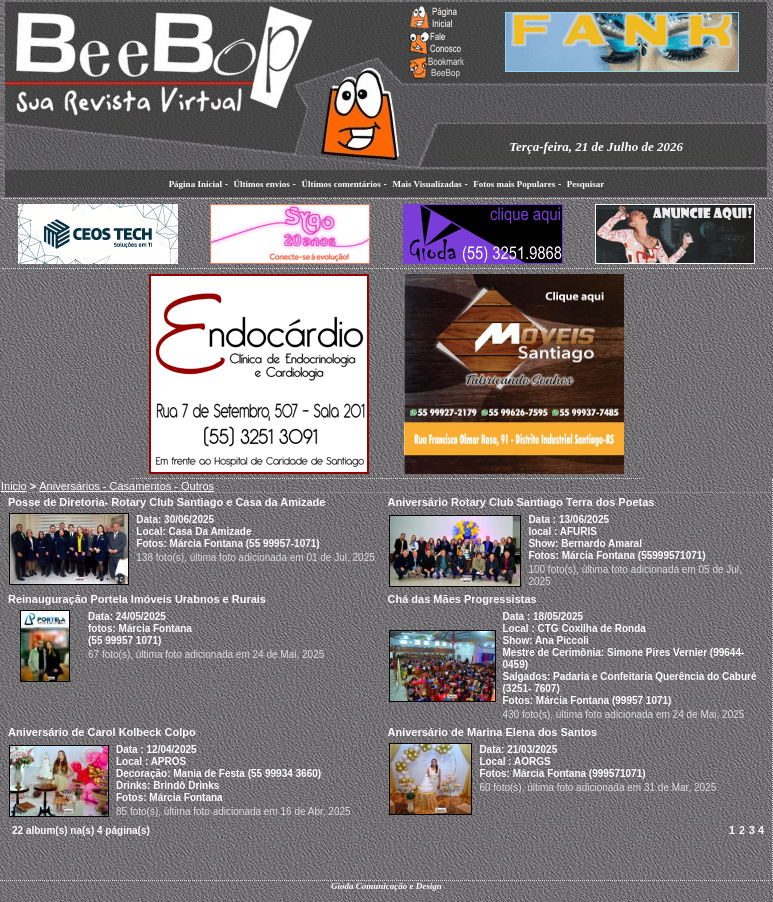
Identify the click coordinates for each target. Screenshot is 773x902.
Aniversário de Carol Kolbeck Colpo (102, 732)
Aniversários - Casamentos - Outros (126, 486)
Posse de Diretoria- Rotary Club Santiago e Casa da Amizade (166, 502)
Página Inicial (195, 184)
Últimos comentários (340, 184)
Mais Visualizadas (426, 184)
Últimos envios (262, 184)
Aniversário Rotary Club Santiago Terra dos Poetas (521, 502)
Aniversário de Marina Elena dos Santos (493, 732)
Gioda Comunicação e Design (386, 886)
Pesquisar (586, 184)
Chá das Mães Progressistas (462, 599)
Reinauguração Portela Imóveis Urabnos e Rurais (137, 599)
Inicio (14, 486)
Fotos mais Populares (514, 184)
